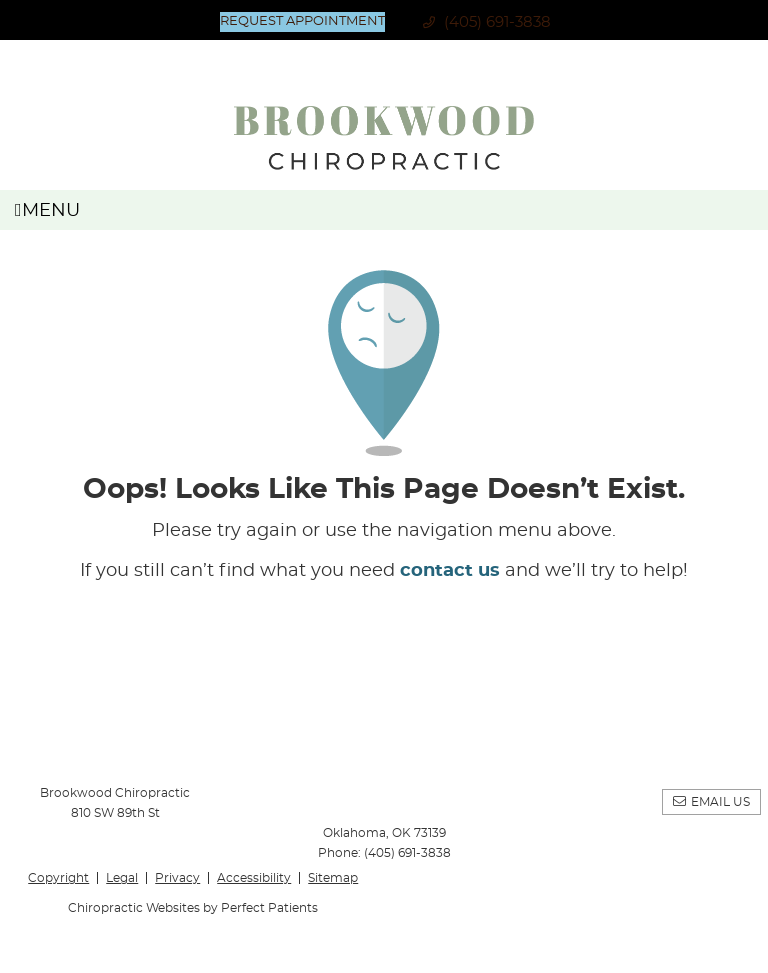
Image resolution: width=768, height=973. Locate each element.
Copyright (58, 878)
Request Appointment (302, 21)
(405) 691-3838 (497, 22)
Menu (47, 210)
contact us (450, 571)
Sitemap (333, 878)
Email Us (720, 802)
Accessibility (254, 878)
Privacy (177, 878)
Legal (122, 878)
